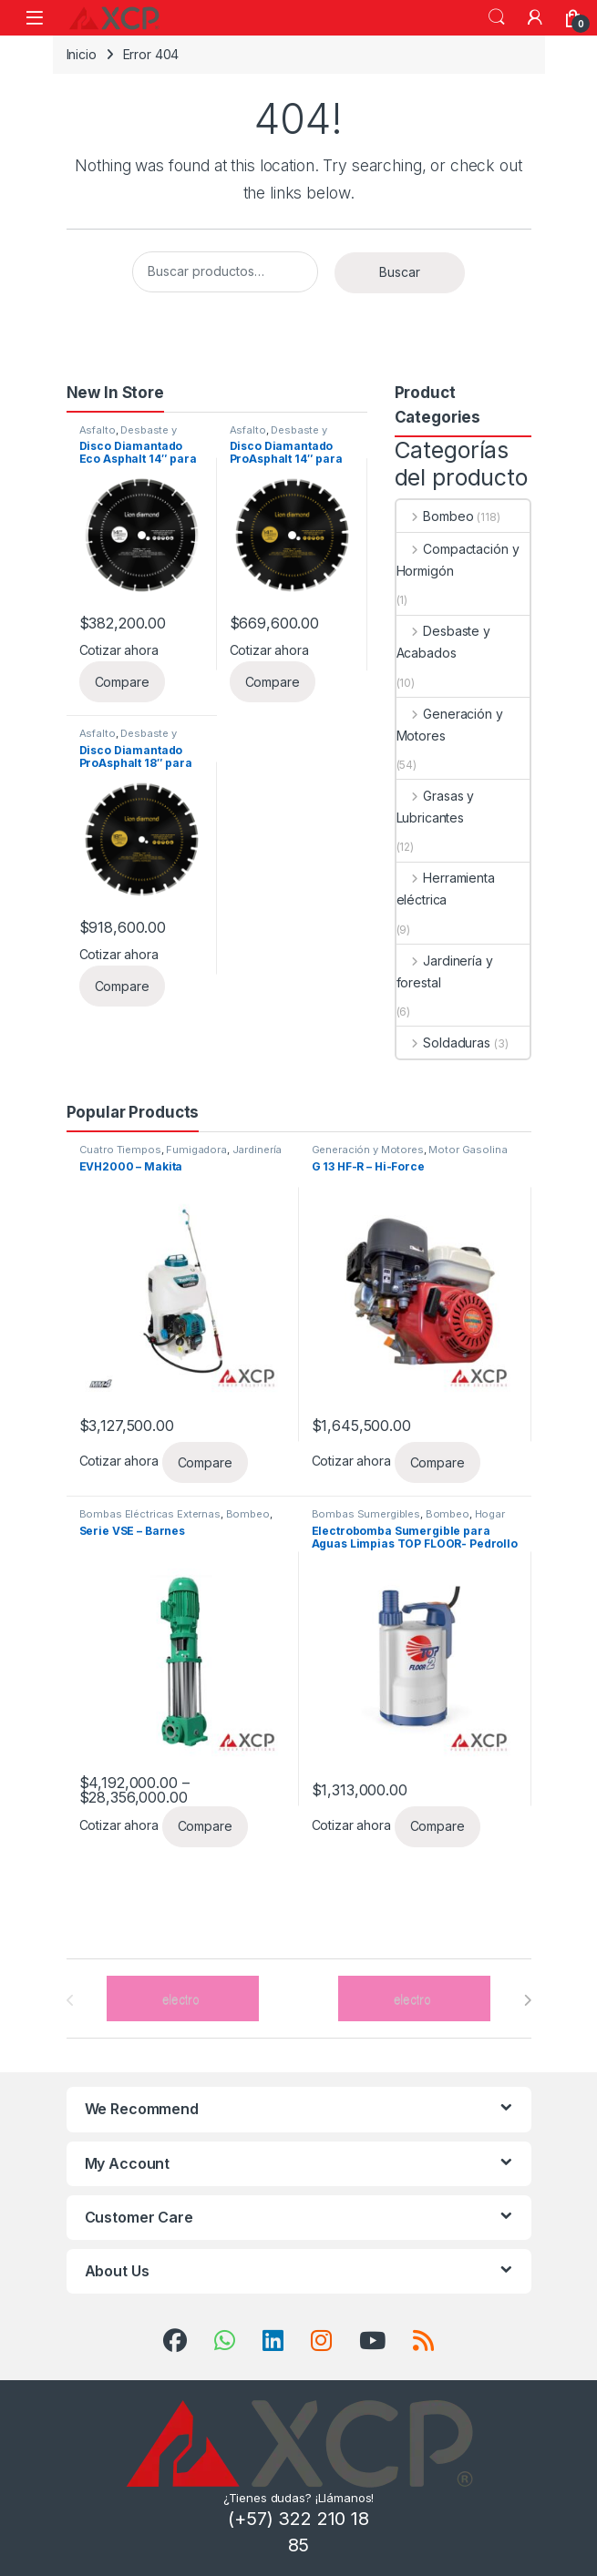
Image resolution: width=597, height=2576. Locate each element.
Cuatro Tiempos (120, 1149)
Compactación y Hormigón (458, 559)
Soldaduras (443, 1042)
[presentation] (527, 2000)
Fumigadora (196, 1149)
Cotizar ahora (119, 650)
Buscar (399, 272)
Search (497, 17)
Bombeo (435, 516)
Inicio (82, 54)
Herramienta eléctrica (445, 888)
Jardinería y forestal (444, 971)
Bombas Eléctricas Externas (150, 1514)
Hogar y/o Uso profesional (408, 1519)
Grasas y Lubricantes (435, 806)
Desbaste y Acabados (128, 435)
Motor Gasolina (467, 1149)
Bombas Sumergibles (366, 1514)
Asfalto (97, 430)
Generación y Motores (449, 724)
